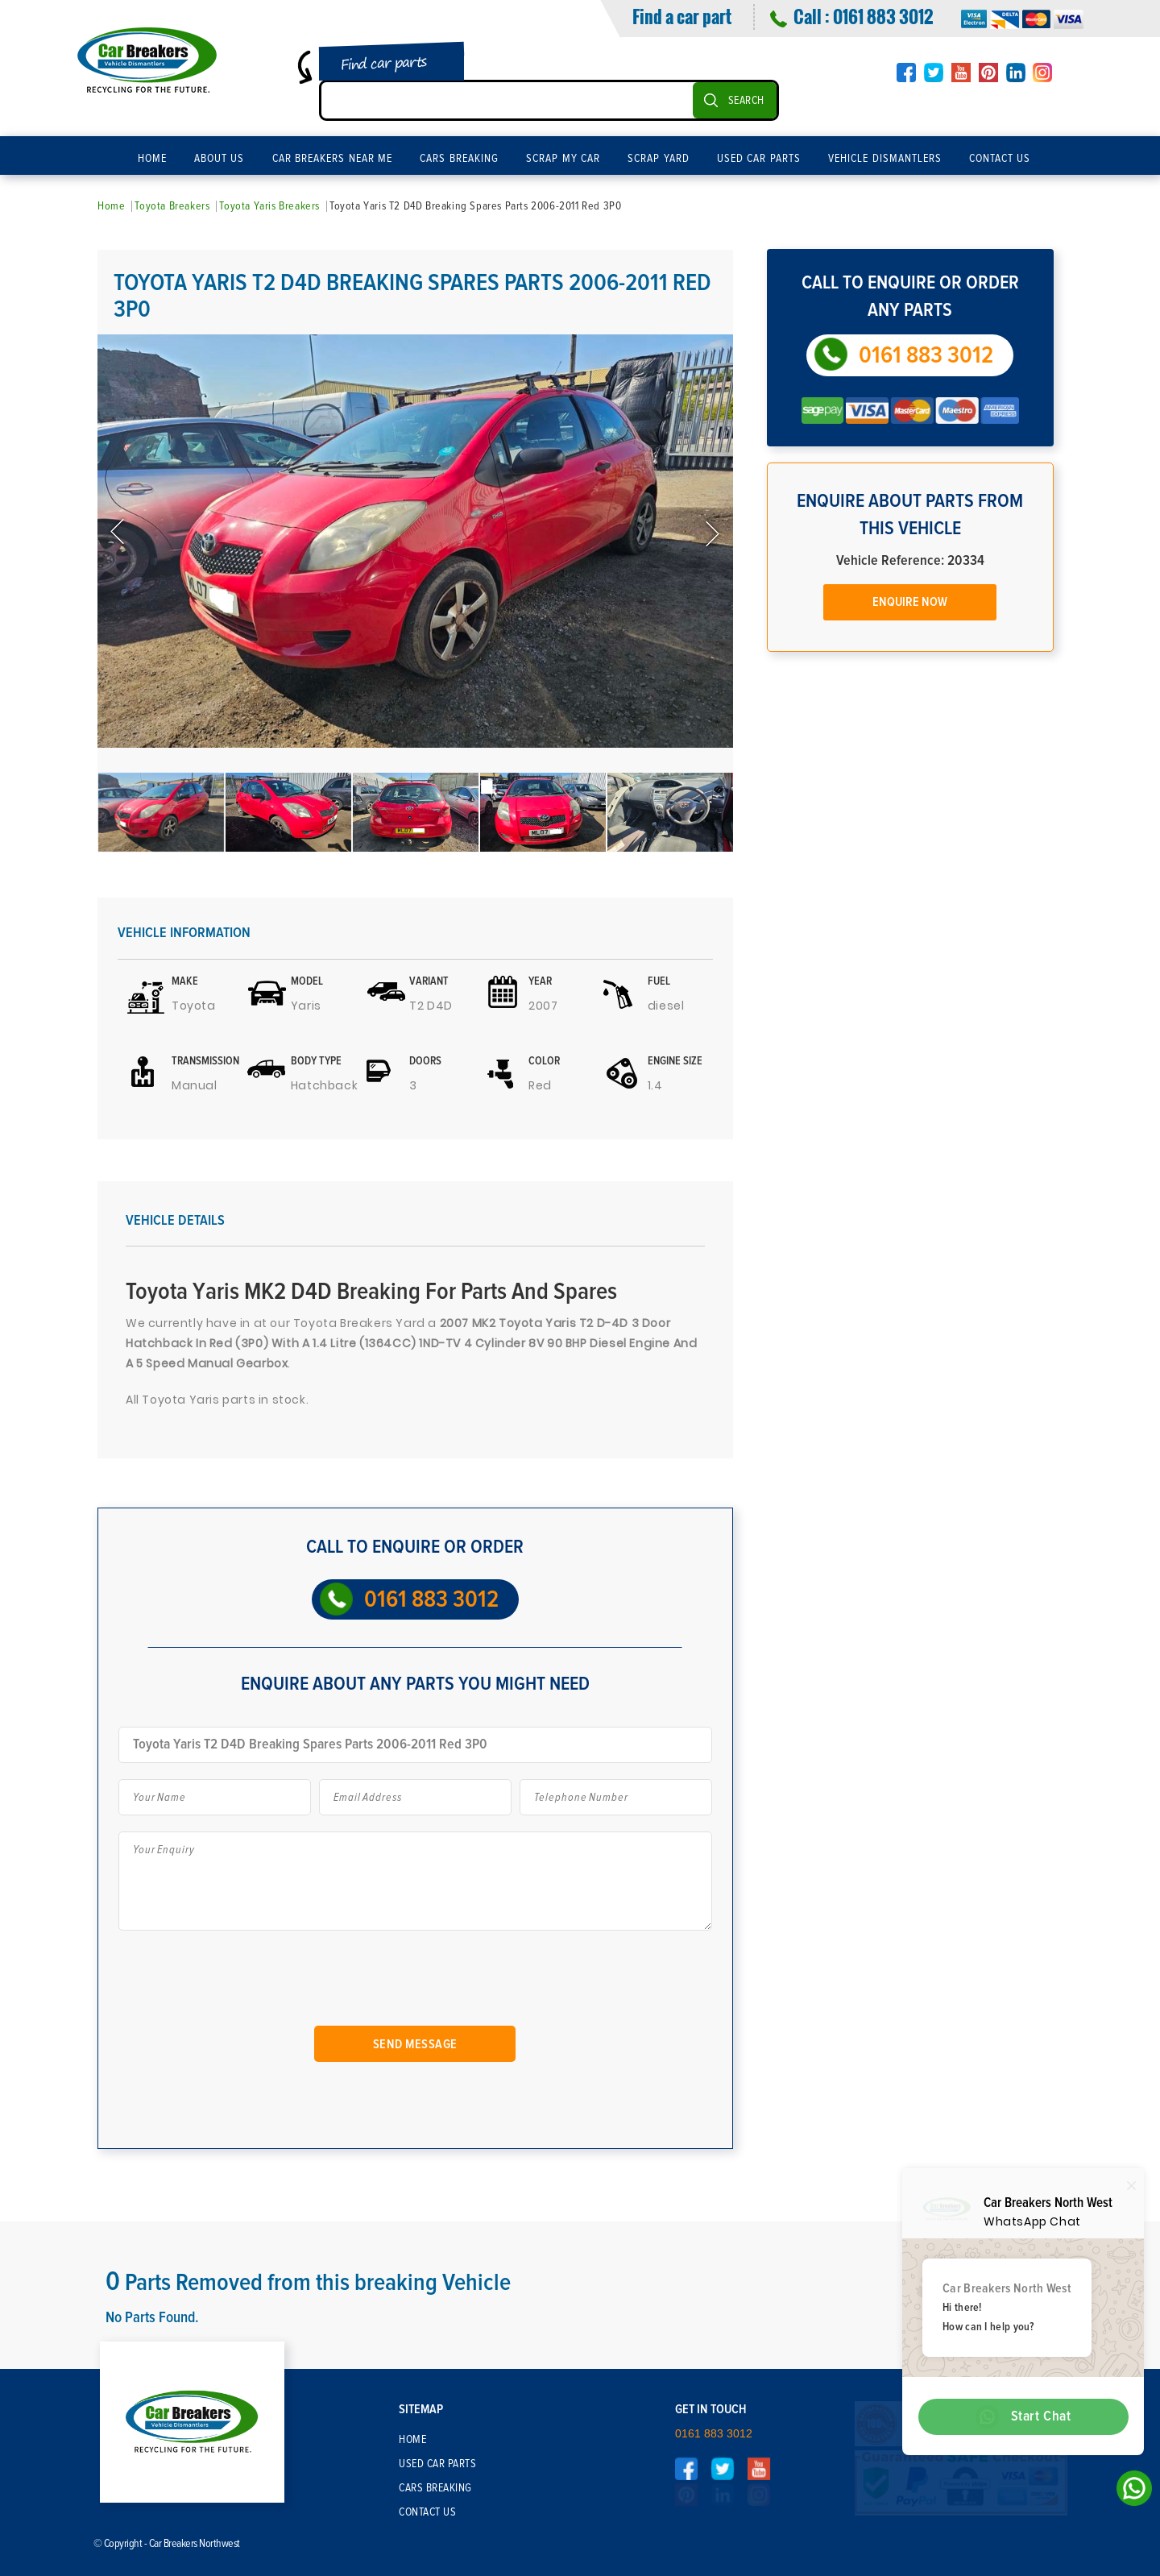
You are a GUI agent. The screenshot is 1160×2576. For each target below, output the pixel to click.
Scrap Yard (659, 158)
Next (711, 532)
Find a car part (681, 16)
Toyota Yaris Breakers (269, 206)
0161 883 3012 (883, 16)
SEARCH (746, 100)
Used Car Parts (759, 158)
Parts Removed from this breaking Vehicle (309, 2283)
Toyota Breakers (172, 206)
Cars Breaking (459, 158)
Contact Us (1000, 158)
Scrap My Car (563, 158)
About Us (219, 158)
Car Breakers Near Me (332, 158)
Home (152, 158)
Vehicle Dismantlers (885, 158)
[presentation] (248, 1984)
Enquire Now (909, 601)
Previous (119, 532)
